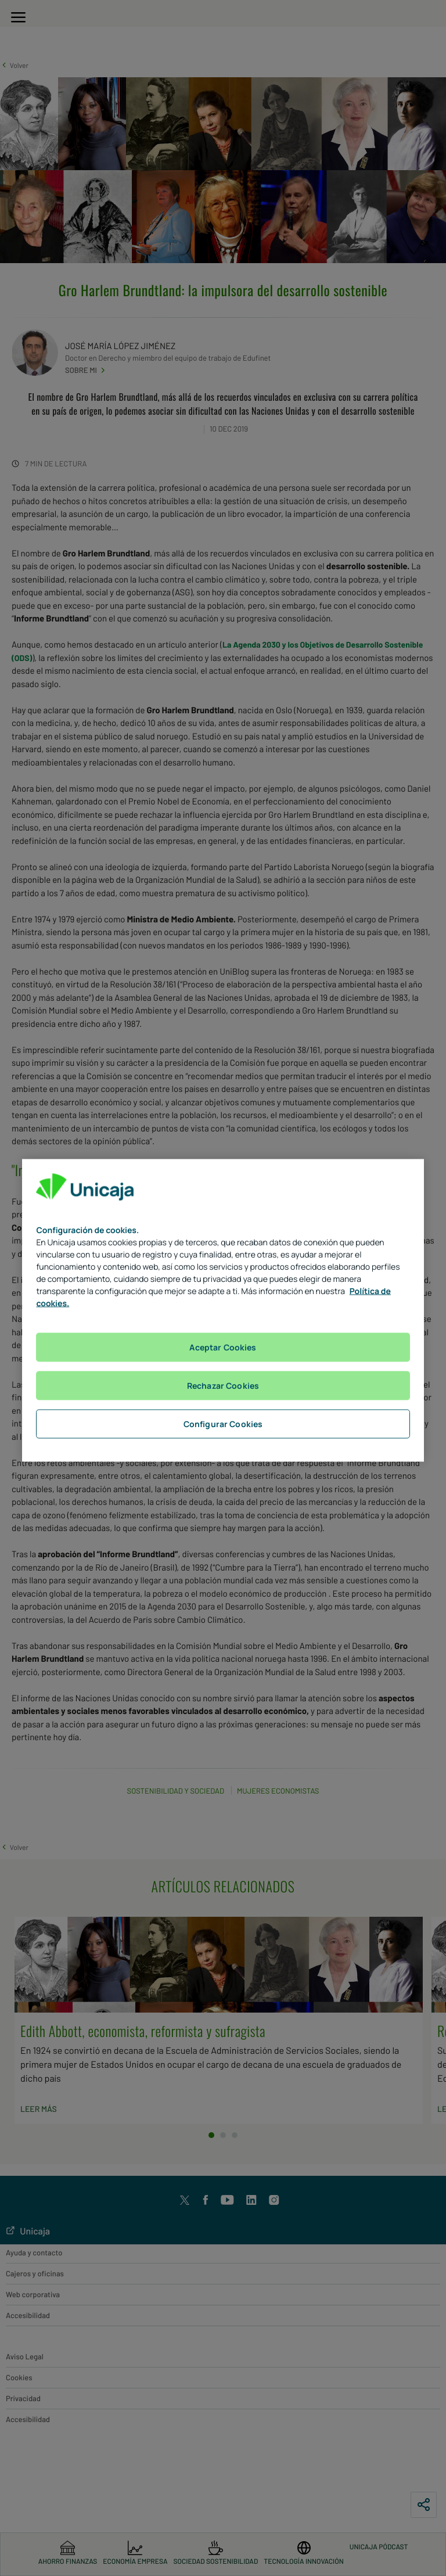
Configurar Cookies (223, 1423)
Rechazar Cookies (223, 1385)
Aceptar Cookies (222, 1346)
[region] (222, 1310)
